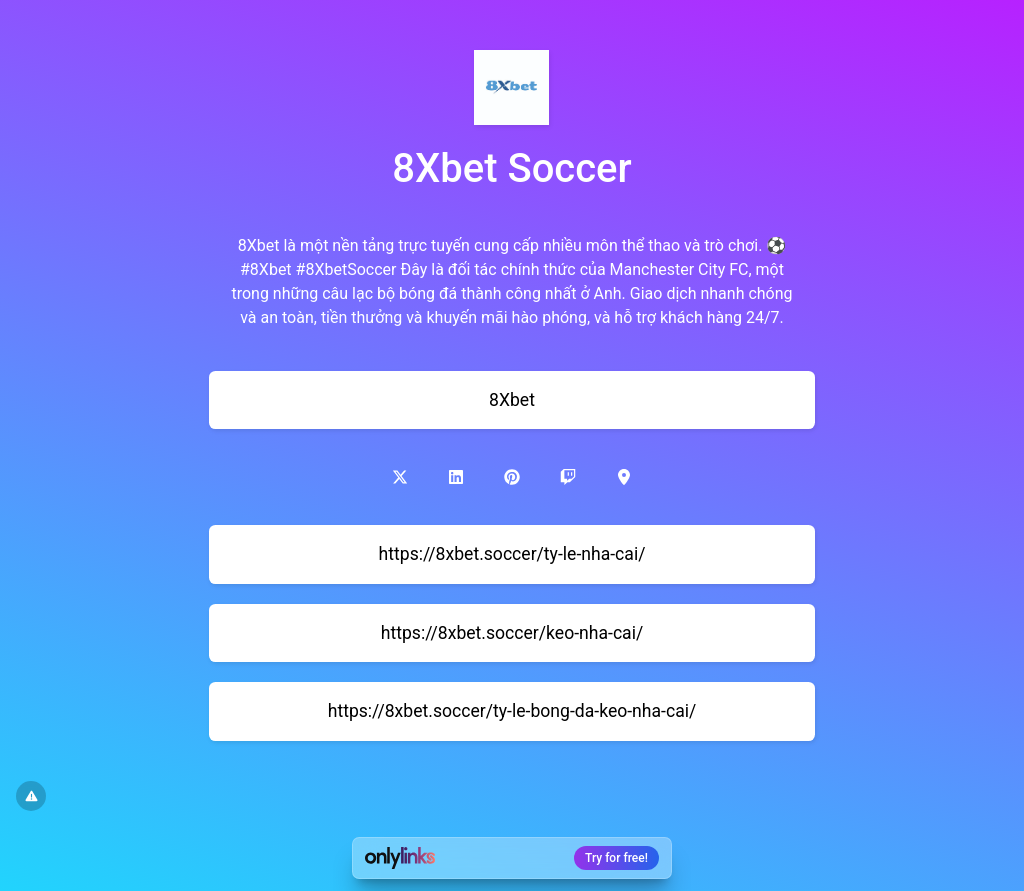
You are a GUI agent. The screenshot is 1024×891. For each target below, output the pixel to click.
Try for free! (616, 858)
